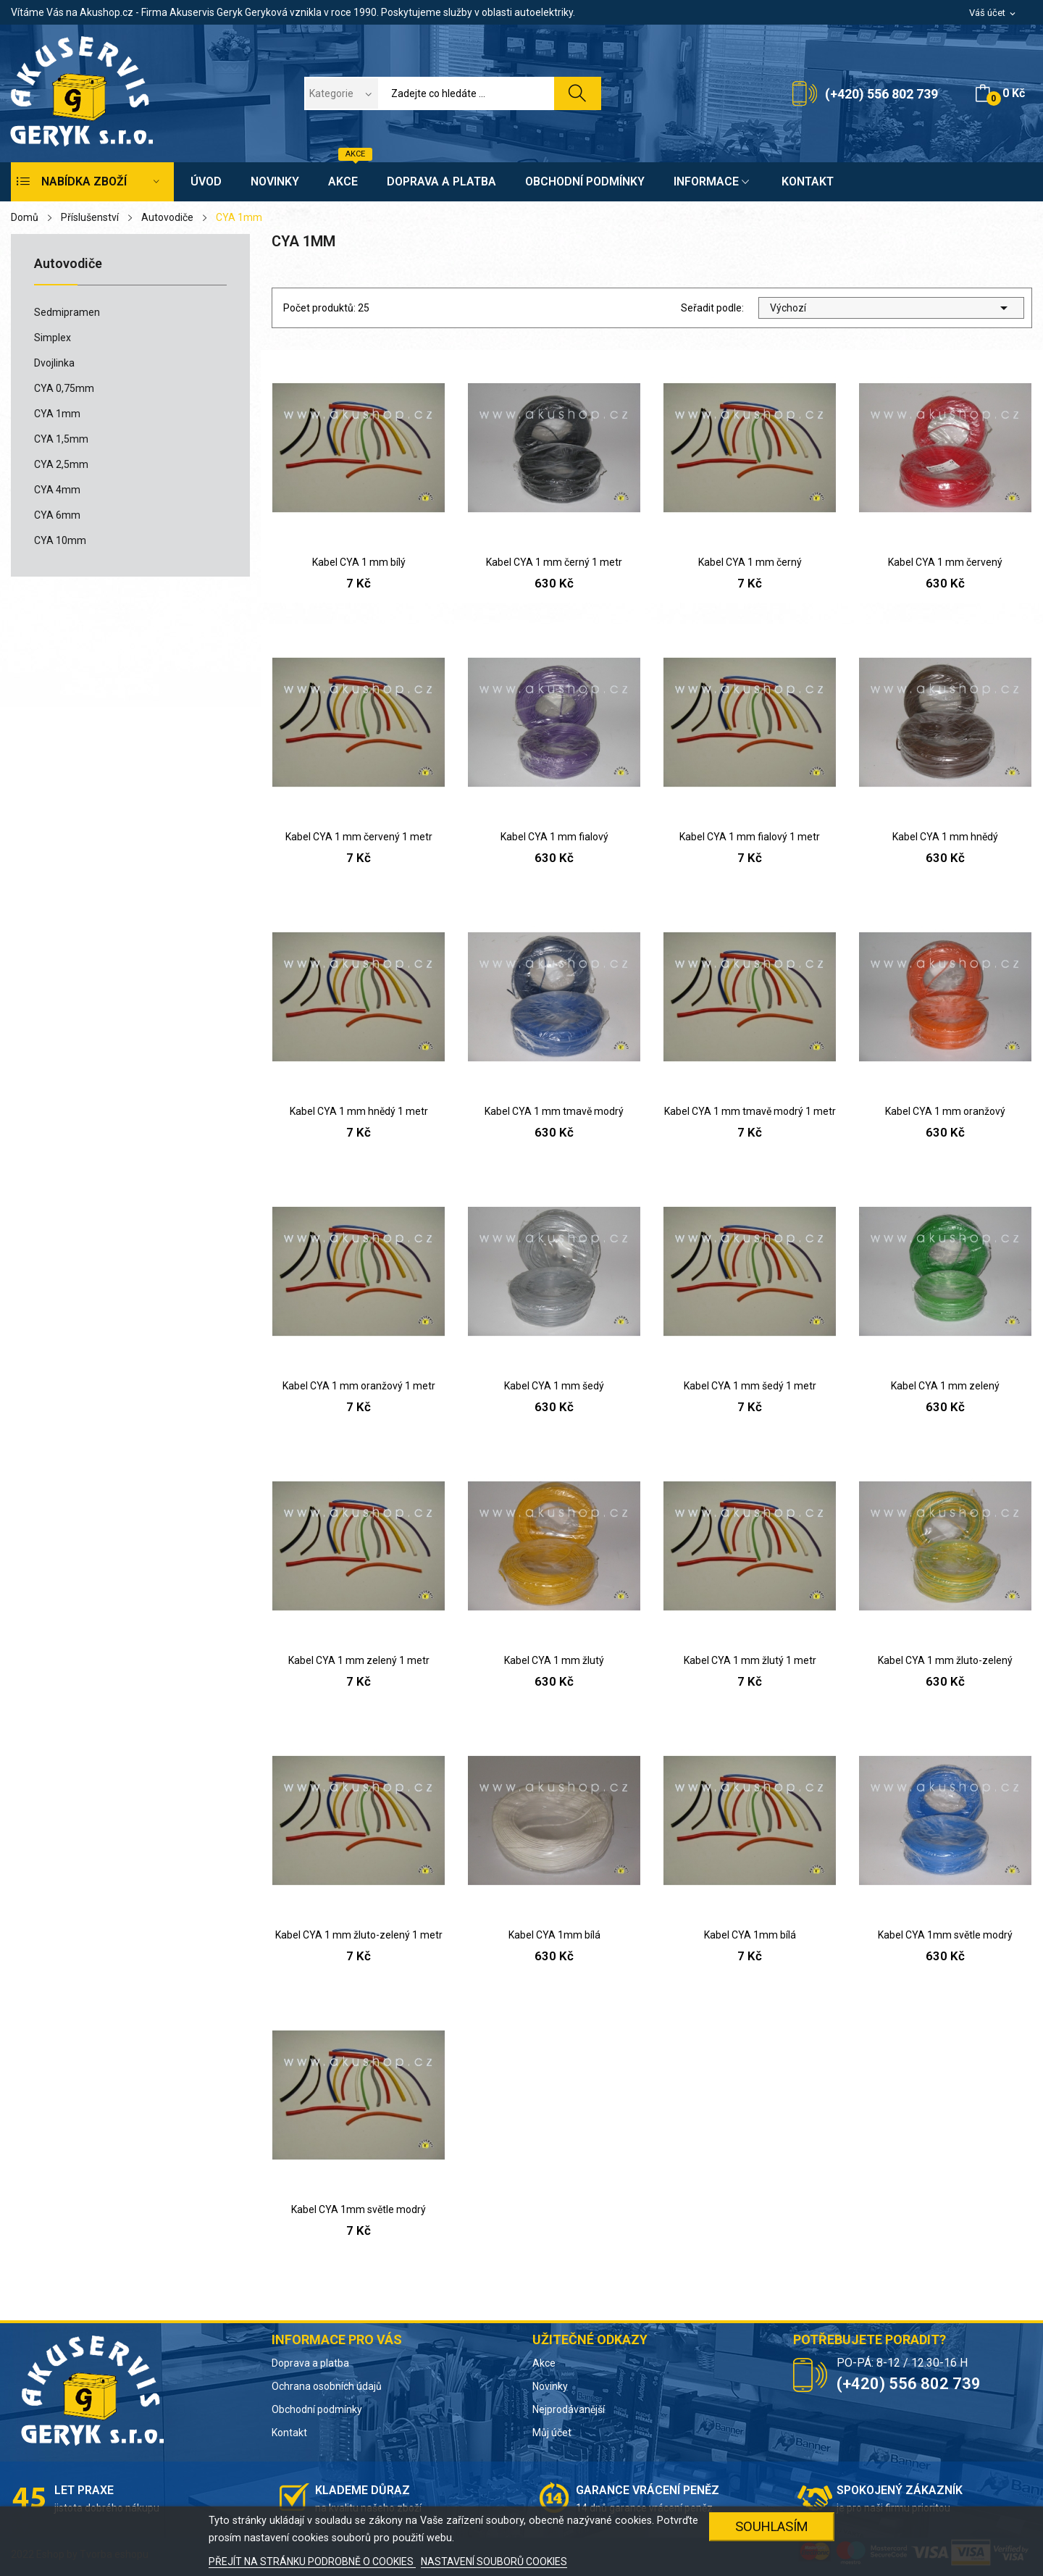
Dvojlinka (54, 363)
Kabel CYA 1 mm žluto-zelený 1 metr (359, 1935)
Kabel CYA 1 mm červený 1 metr (358, 836)
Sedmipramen (67, 312)
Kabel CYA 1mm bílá (554, 1935)
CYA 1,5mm (61, 439)
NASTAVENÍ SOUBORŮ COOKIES (494, 2561)
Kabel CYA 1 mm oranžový (945, 1111)
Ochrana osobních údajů (327, 2386)
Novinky (550, 2386)
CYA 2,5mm (61, 464)
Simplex (52, 337)
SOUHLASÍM (771, 2526)
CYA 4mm (57, 489)
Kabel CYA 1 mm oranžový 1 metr (358, 1386)
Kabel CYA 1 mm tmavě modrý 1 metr (750, 1111)
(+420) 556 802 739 (881, 93)
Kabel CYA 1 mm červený (945, 562)
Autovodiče (68, 264)
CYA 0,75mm (64, 388)
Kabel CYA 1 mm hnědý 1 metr (359, 1111)
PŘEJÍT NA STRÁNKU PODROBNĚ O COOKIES (312, 2561)
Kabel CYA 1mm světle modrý (945, 1935)
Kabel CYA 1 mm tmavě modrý (554, 1111)
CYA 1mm (57, 413)
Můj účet (551, 2432)
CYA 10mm (60, 540)
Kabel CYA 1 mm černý (750, 562)
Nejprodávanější (568, 2409)
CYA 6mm (57, 515)
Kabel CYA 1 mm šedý (554, 1386)
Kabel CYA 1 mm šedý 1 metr (750, 1386)
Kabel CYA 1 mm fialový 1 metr (749, 836)
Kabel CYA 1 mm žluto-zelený (945, 1660)
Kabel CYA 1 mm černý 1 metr (554, 562)
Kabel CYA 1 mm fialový (554, 836)
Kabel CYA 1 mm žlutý (554, 1660)
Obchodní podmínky (317, 2409)
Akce (544, 2363)
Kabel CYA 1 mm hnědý (945, 836)
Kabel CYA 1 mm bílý (359, 562)
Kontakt (289, 2432)
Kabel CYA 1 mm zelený (945, 1386)
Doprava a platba (310, 2363)
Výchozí (891, 308)
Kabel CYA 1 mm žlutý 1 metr (750, 1660)
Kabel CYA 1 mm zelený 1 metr (359, 1660)
